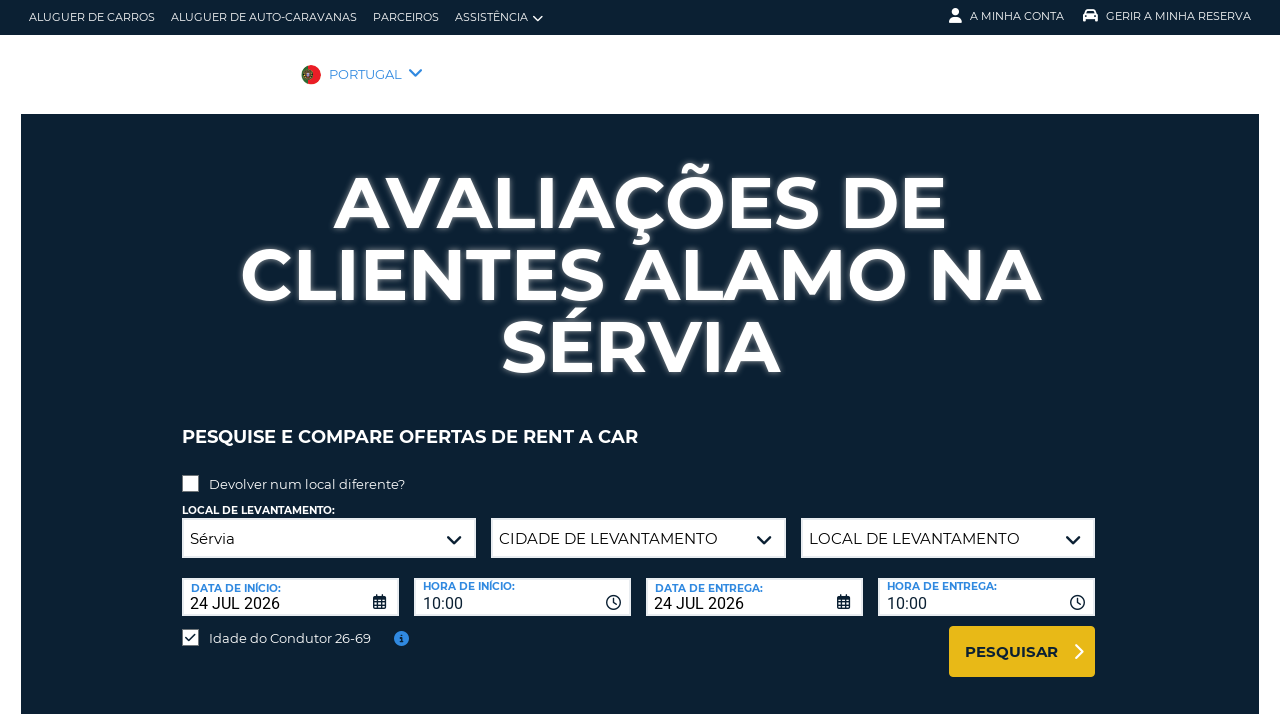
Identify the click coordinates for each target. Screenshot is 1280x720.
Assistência (499, 17)
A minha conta (1006, 16)
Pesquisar (1011, 636)
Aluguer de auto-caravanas (264, 17)
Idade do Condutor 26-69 (290, 623)
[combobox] (522, 582)
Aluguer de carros (92, 17)
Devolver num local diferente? (307, 469)
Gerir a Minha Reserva (1167, 16)
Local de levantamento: (258, 495)
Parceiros (406, 17)
